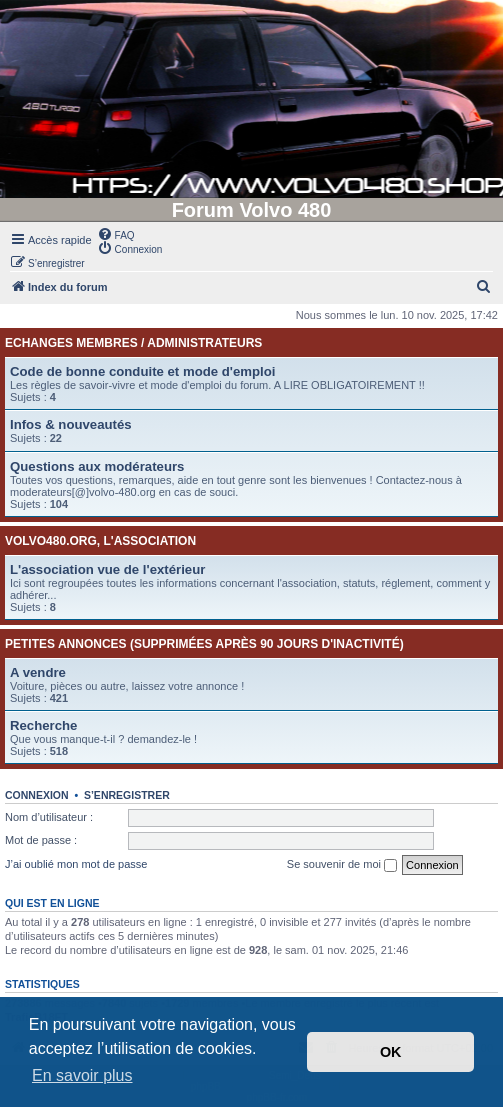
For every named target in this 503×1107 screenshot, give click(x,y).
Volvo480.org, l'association (100, 541)
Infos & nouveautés (71, 424)
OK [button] (391, 1052)
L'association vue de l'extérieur (107, 569)
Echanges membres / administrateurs (133, 343)
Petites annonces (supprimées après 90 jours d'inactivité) (204, 644)
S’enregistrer (127, 795)
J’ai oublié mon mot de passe (76, 864)
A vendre (38, 672)
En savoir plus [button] (82, 1075)
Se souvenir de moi (342, 865)
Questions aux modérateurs (97, 466)
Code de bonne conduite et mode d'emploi (142, 371)
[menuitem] (116, 234)
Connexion (37, 795)
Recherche (43, 725)
